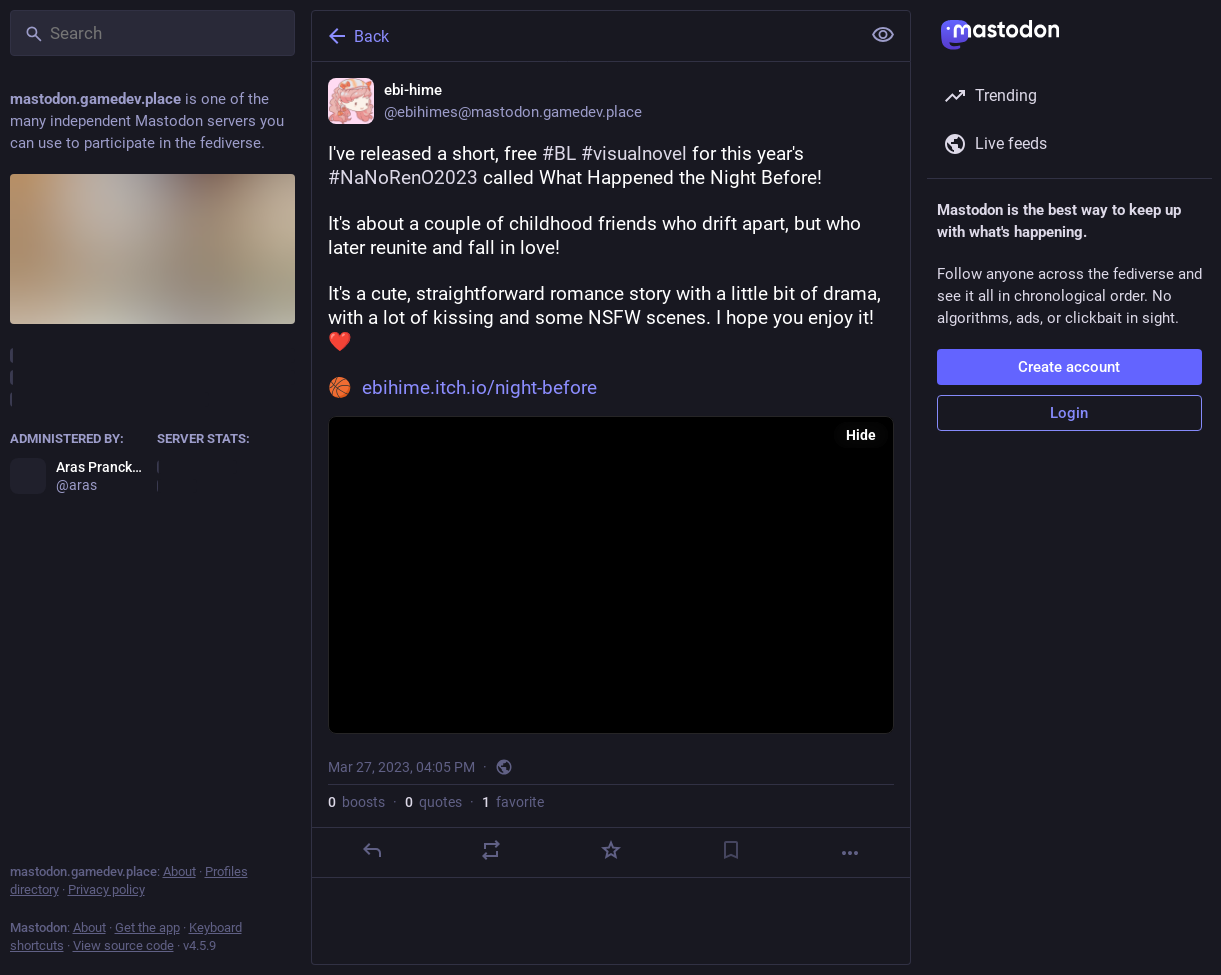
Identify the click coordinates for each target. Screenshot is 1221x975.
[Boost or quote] (491, 850)
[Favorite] (610, 850)
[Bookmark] (730, 850)
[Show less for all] (883, 35)
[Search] (152, 33)
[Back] (584, 36)
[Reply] (371, 850)
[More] (850, 853)
